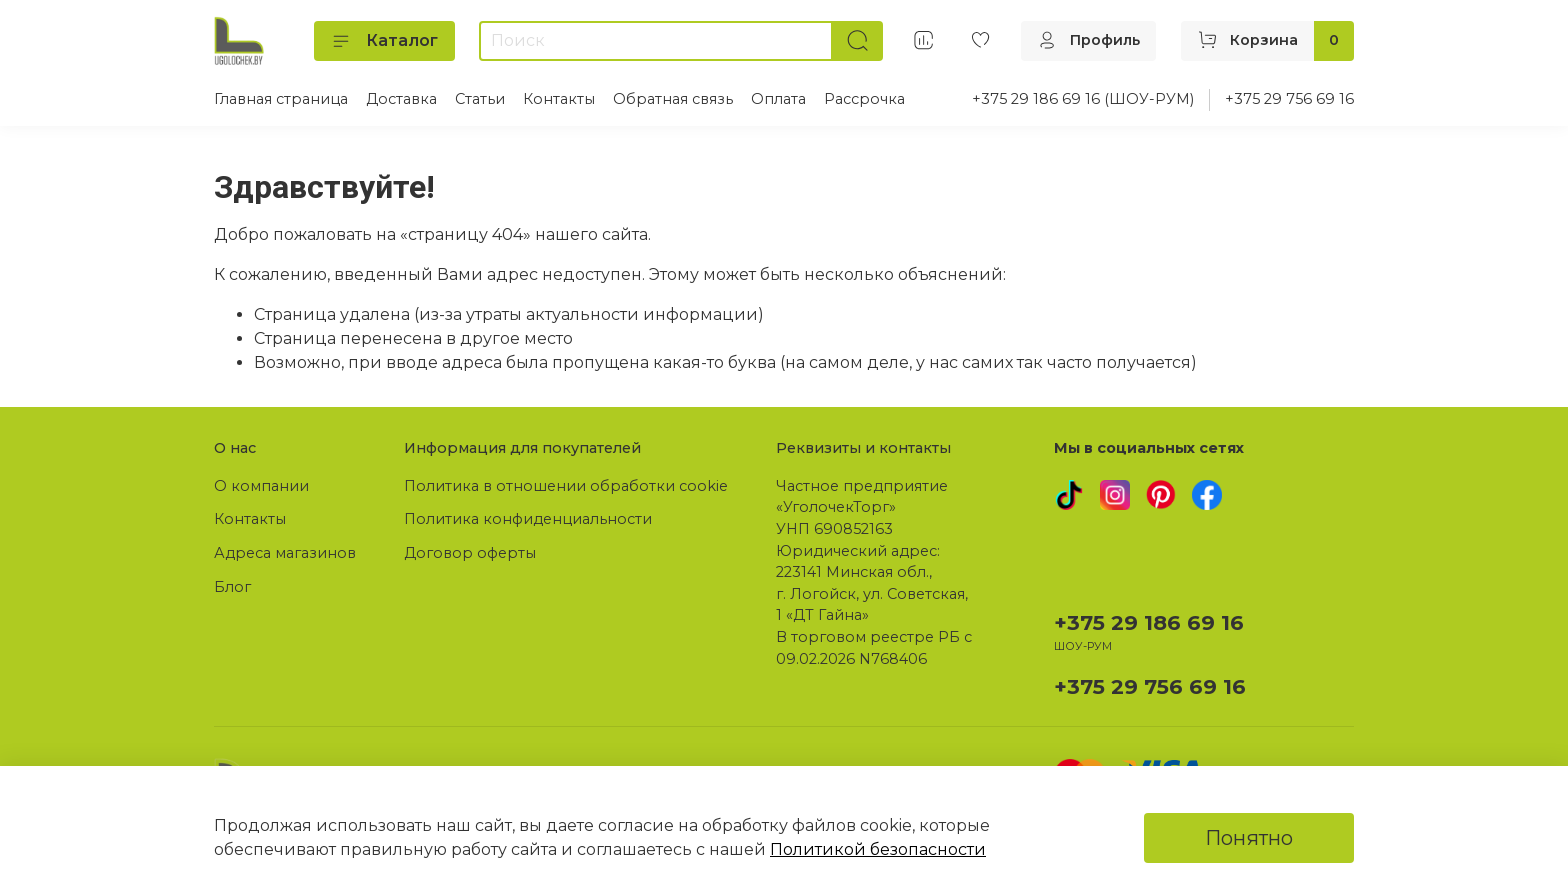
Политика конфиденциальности (528, 519)
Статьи (480, 99)
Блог (232, 587)
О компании (261, 486)
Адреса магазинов (285, 553)
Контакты (559, 99)
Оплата (778, 99)
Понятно (1249, 838)
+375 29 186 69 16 (1149, 622)
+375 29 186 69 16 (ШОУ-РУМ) (1083, 99)
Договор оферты (470, 553)
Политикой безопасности (878, 849)
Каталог (384, 41)
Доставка (401, 99)
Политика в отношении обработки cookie (566, 486)
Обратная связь (673, 99)
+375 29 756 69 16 (1289, 99)
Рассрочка (864, 99)
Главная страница (281, 99)
